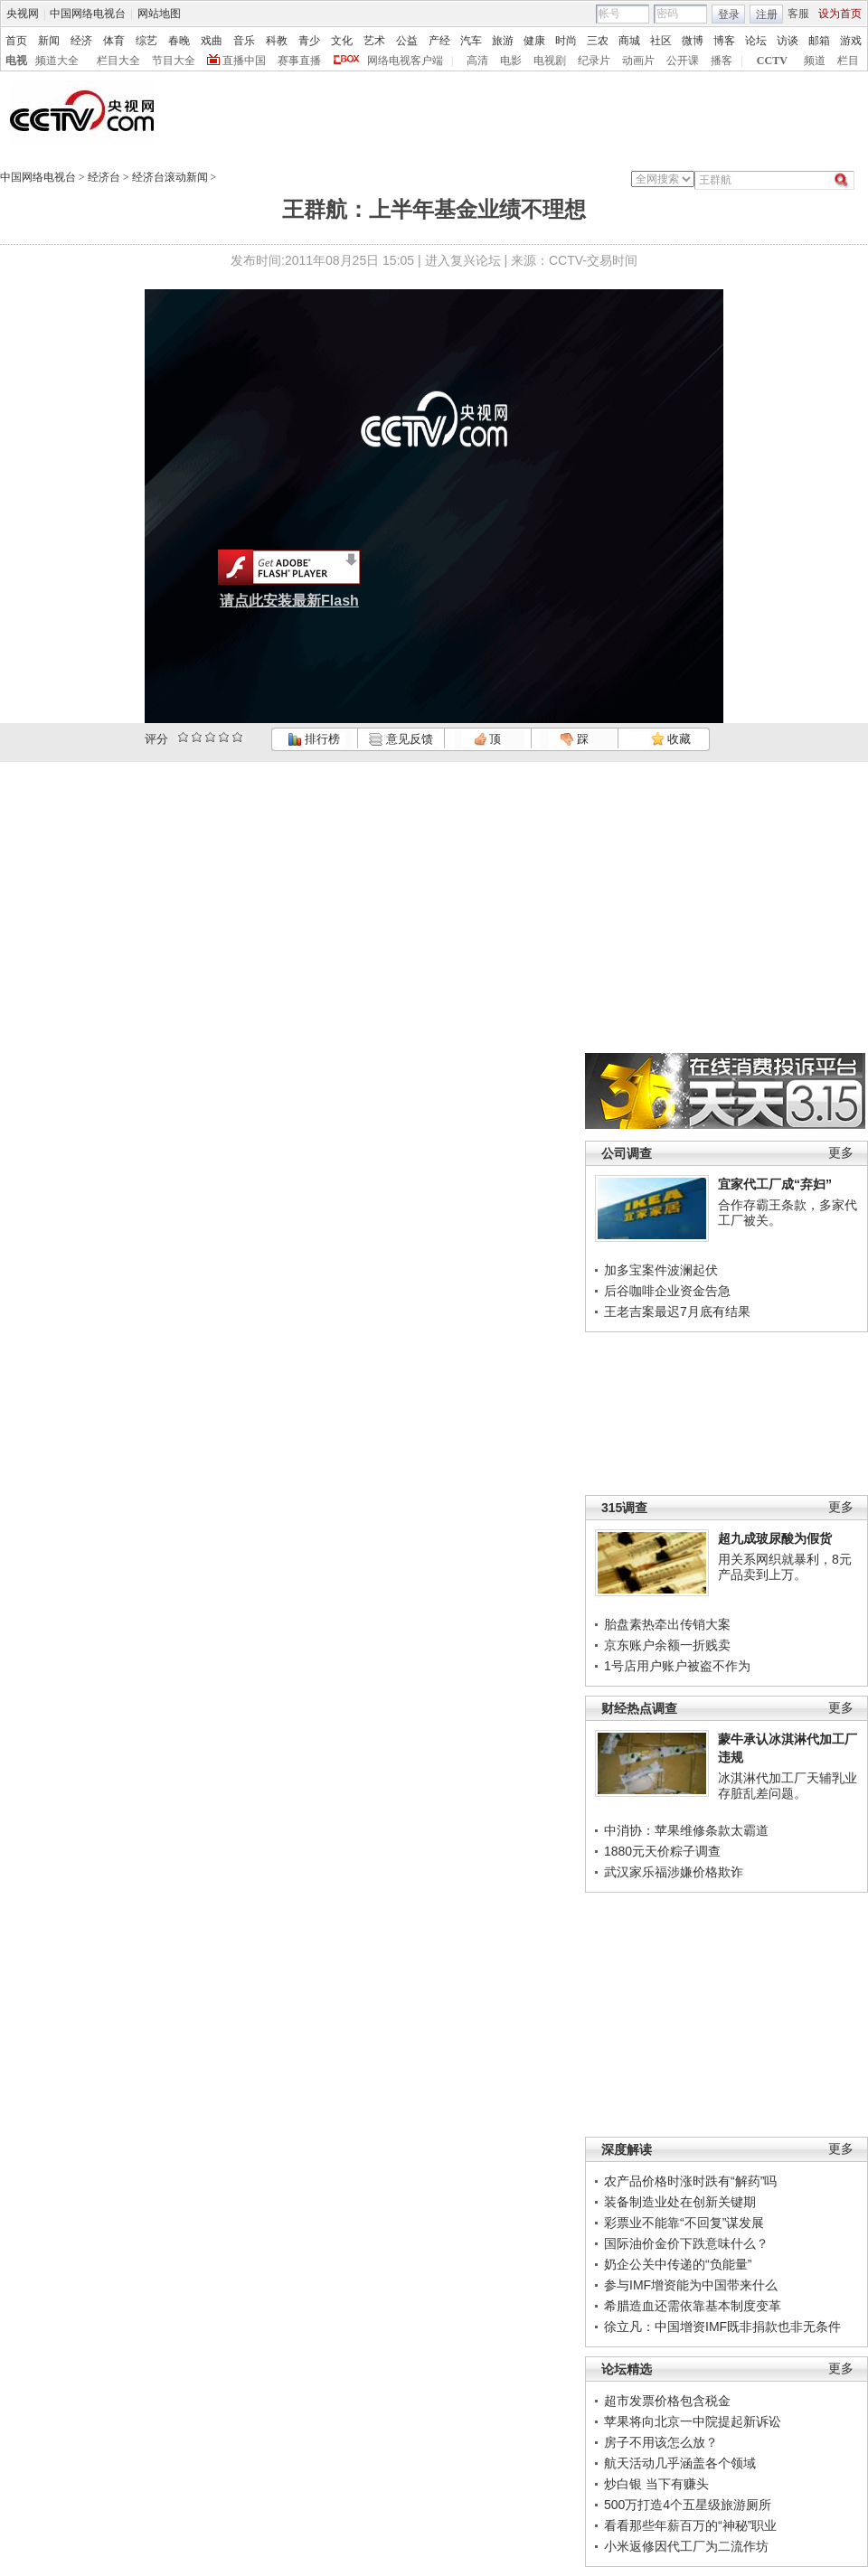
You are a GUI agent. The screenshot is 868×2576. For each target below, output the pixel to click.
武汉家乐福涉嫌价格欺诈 (673, 1872)
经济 (81, 40)
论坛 (756, 40)
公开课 (682, 60)
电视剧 (549, 60)
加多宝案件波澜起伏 (661, 1270)
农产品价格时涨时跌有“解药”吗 (690, 2181)
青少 (309, 40)
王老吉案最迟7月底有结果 (677, 1311)
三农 (598, 40)
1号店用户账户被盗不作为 (677, 1666)
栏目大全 (118, 60)
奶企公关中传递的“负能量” (677, 2264)
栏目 (848, 60)
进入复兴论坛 (463, 260)
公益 (407, 40)
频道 (815, 60)
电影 (511, 60)
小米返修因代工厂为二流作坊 (686, 2546)
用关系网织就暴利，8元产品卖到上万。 (785, 1567)
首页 (16, 40)
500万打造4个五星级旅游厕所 (687, 2504)
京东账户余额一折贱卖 (667, 1645)
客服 (798, 13)
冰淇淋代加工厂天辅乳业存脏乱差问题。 (787, 1786)
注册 (767, 14)
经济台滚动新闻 (170, 177)
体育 (114, 40)
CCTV (772, 60)
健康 (534, 40)
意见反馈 (400, 739)
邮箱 (819, 40)
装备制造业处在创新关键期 (680, 2202)
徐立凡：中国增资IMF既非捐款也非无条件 (722, 2326)
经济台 (104, 177)
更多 (841, 1153)
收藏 (671, 739)
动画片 (638, 60)
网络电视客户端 (405, 60)
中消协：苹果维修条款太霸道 (686, 1830)
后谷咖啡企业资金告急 (667, 1290)
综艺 (146, 40)
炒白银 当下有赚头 (656, 2484)
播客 (721, 60)
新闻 (49, 40)
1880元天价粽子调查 (662, 1851)
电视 (16, 60)
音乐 (244, 40)
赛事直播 (299, 60)
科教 (277, 40)
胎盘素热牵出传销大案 (667, 1624)
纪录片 (594, 60)
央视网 (22, 13)
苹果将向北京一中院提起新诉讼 (692, 2421)
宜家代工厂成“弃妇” (775, 1184)
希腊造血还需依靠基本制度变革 (692, 2306)
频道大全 (57, 60)
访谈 (787, 40)
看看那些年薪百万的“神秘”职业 (690, 2525)
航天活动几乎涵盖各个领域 (680, 2463)
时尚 (566, 40)
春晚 (179, 40)
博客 (724, 40)
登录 (729, 14)
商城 (629, 40)
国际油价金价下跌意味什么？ (686, 2243)
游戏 (851, 40)
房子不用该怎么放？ (661, 2442)
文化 (342, 40)
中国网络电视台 (88, 13)
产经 (439, 40)
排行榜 (313, 739)
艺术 (374, 40)
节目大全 (173, 60)
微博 (692, 40)
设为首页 (840, 13)
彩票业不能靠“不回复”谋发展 (684, 2222)
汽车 (471, 40)
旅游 (503, 40)
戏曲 (211, 40)
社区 (661, 40)
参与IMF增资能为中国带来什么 (691, 2285)
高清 (477, 60)
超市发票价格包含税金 (667, 2400)
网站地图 (159, 13)
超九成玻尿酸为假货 (775, 1538)
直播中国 (244, 60)
